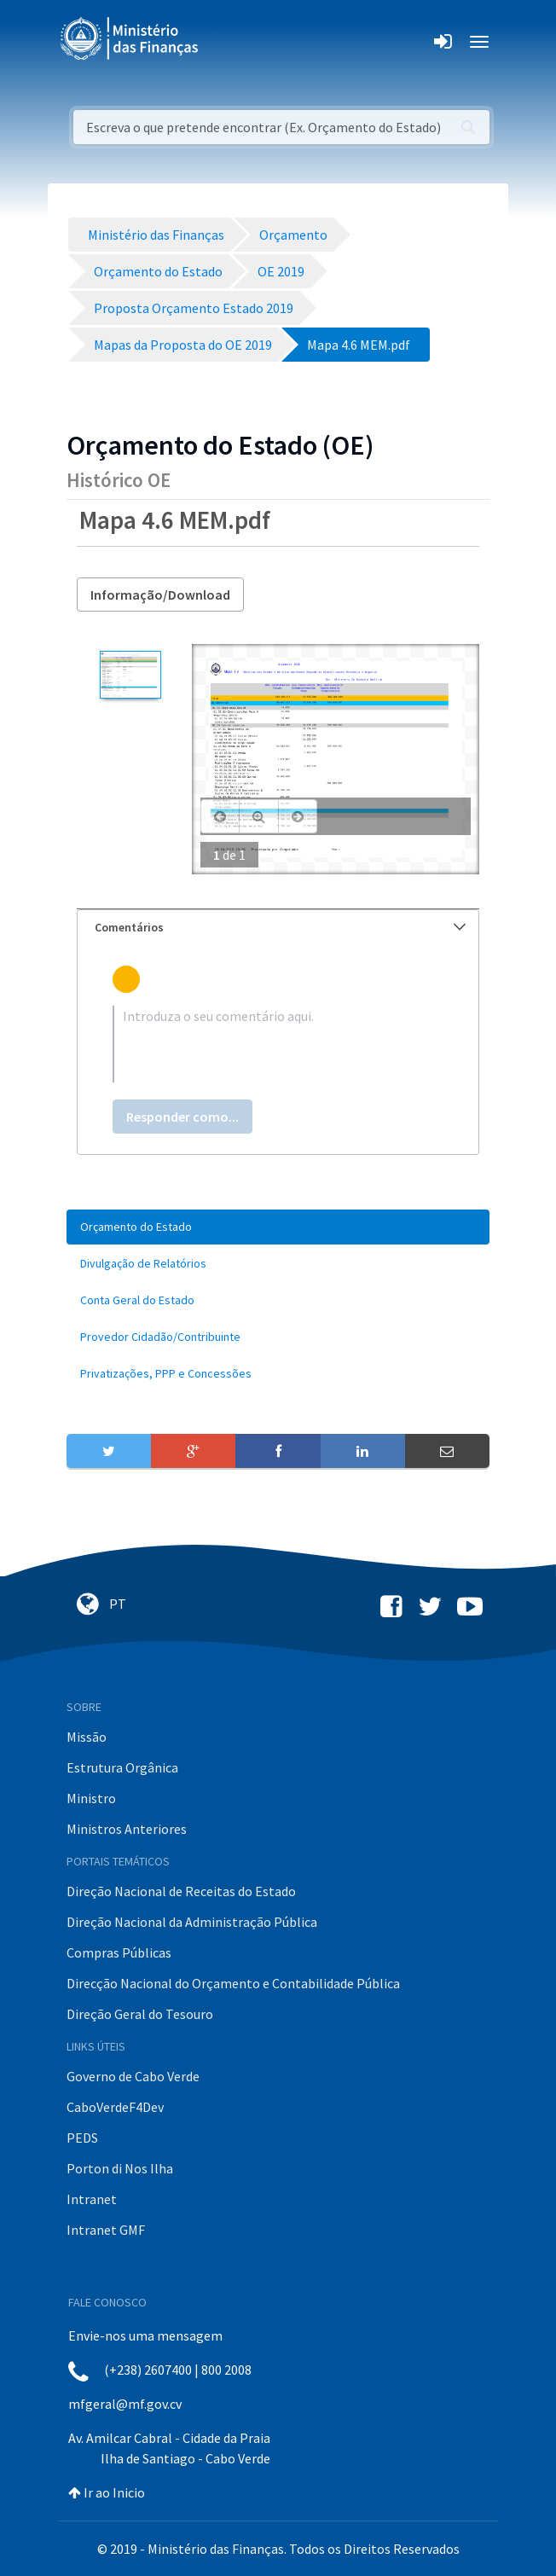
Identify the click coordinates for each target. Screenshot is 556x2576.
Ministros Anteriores (127, 1828)
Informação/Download (160, 594)
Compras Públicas (119, 1952)
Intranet (92, 2199)
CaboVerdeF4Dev (115, 2106)
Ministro (91, 1798)
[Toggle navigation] (225, 42)
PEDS (82, 2137)
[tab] (278, 927)
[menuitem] (278, 1227)
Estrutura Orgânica (122, 1767)
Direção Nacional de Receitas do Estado (181, 1891)
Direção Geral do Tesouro (140, 2013)
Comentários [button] (280, 927)
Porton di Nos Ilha (120, 2168)
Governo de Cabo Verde (133, 2076)
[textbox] (278, 1044)
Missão (87, 1736)
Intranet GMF (106, 2229)
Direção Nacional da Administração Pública (192, 1921)
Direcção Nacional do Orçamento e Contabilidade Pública (233, 1983)
